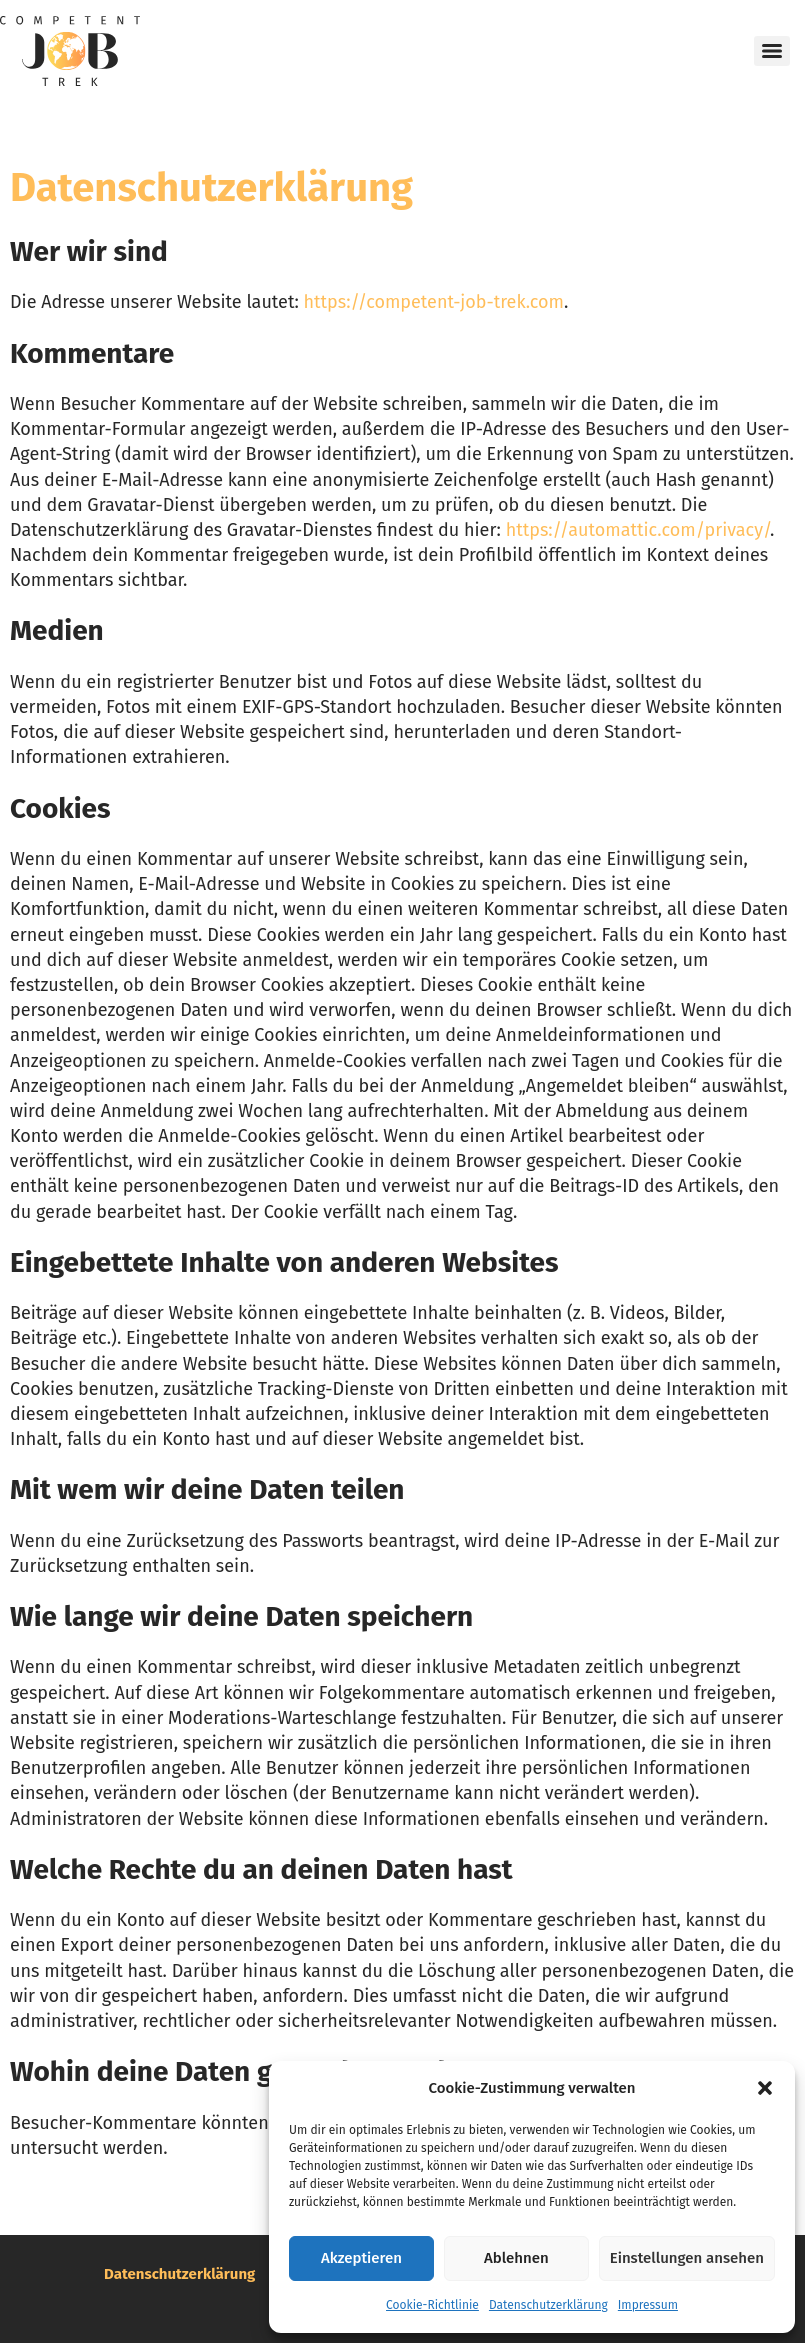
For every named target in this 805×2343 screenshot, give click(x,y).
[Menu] (772, 51)
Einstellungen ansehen (687, 2258)
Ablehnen (516, 2258)
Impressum (648, 2305)
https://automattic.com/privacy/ (638, 530)
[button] (765, 2088)
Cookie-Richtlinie (432, 2305)
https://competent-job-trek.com (434, 302)
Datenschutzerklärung (548, 2305)
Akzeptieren (361, 2258)
